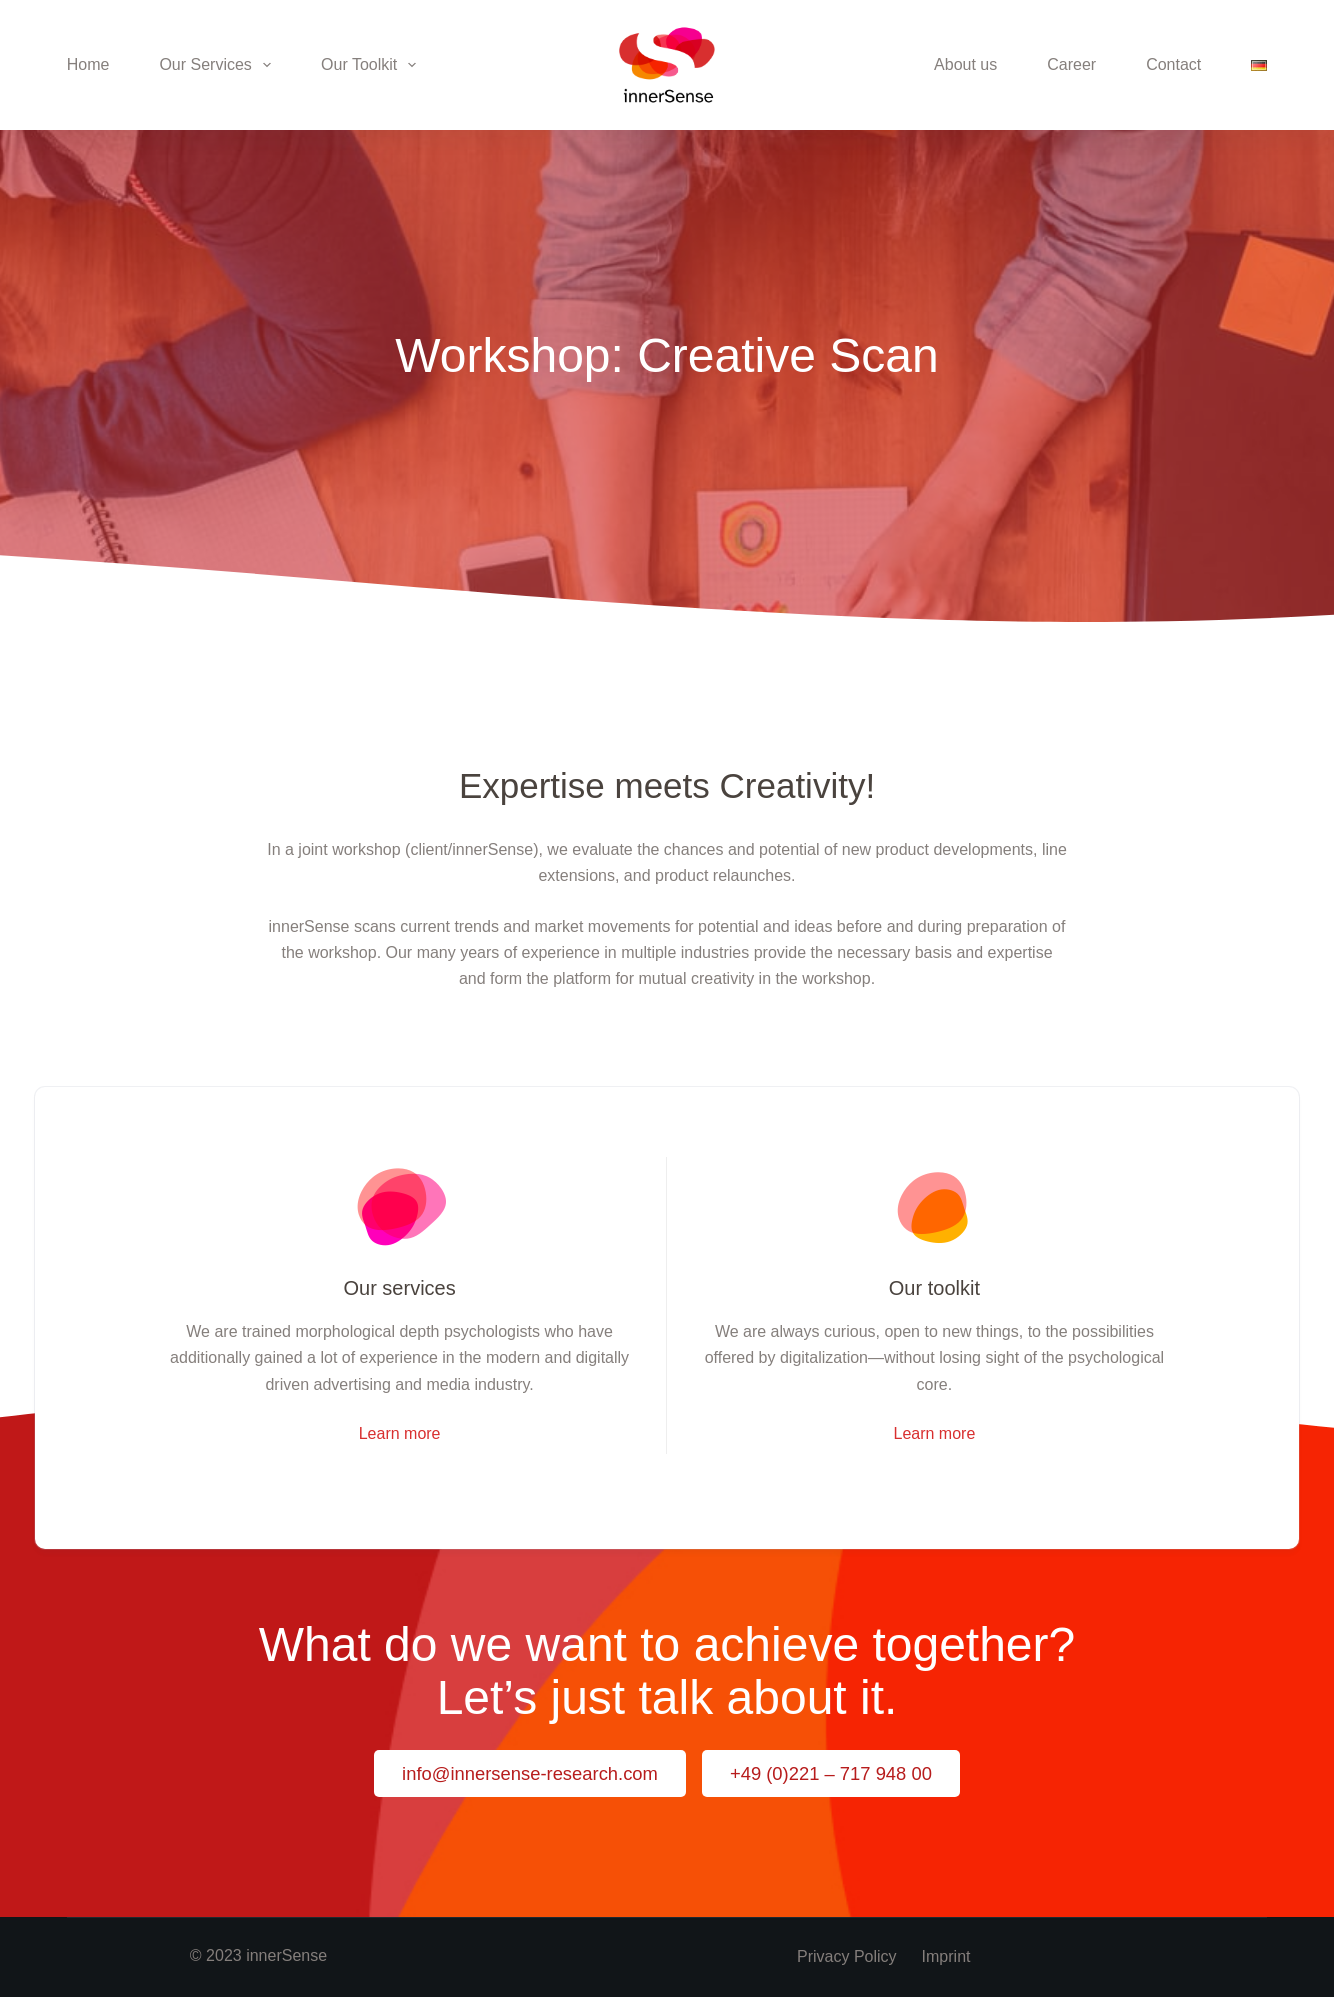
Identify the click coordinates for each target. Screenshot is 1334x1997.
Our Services (219, 65)
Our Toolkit (372, 65)
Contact (1173, 64)
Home (88, 64)
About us (965, 64)
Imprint (946, 1956)
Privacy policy (847, 1956)
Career (1071, 64)
